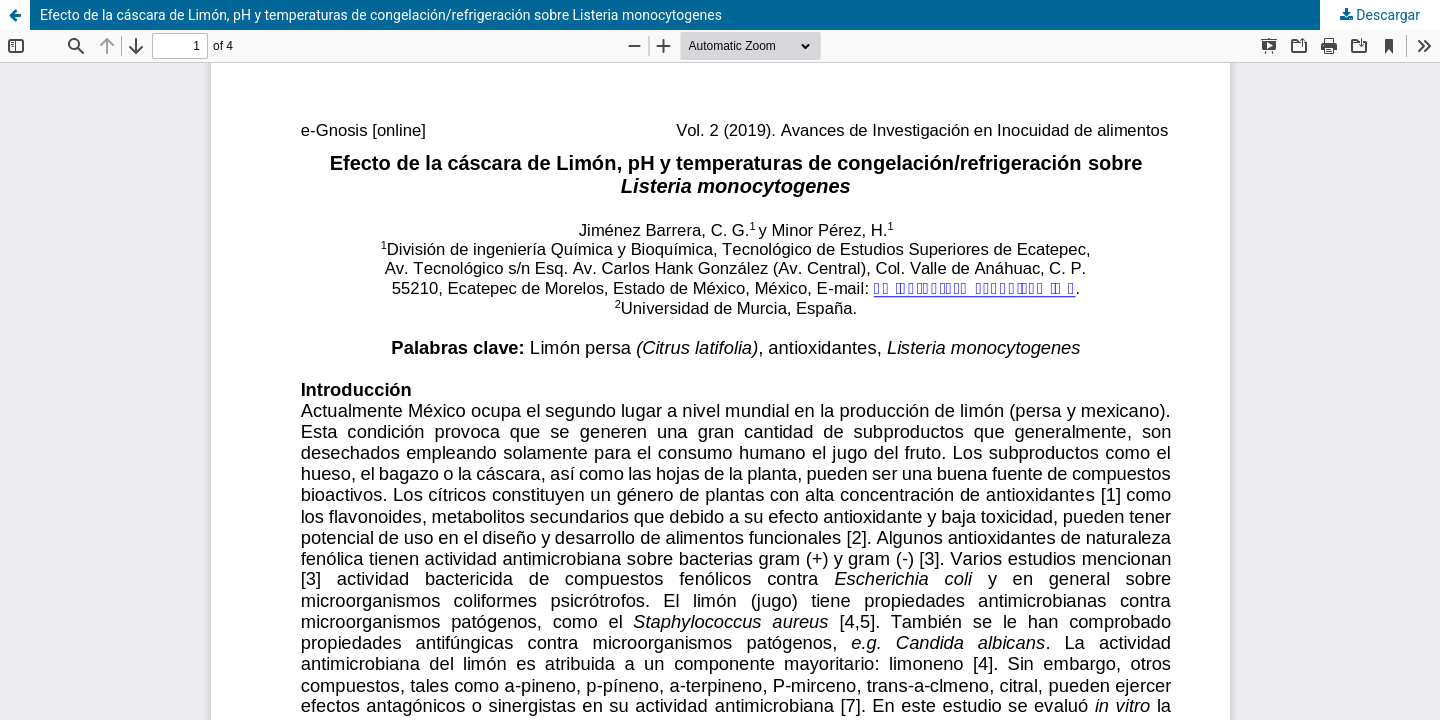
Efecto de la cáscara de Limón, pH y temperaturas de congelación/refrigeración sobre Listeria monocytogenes (381, 15)
